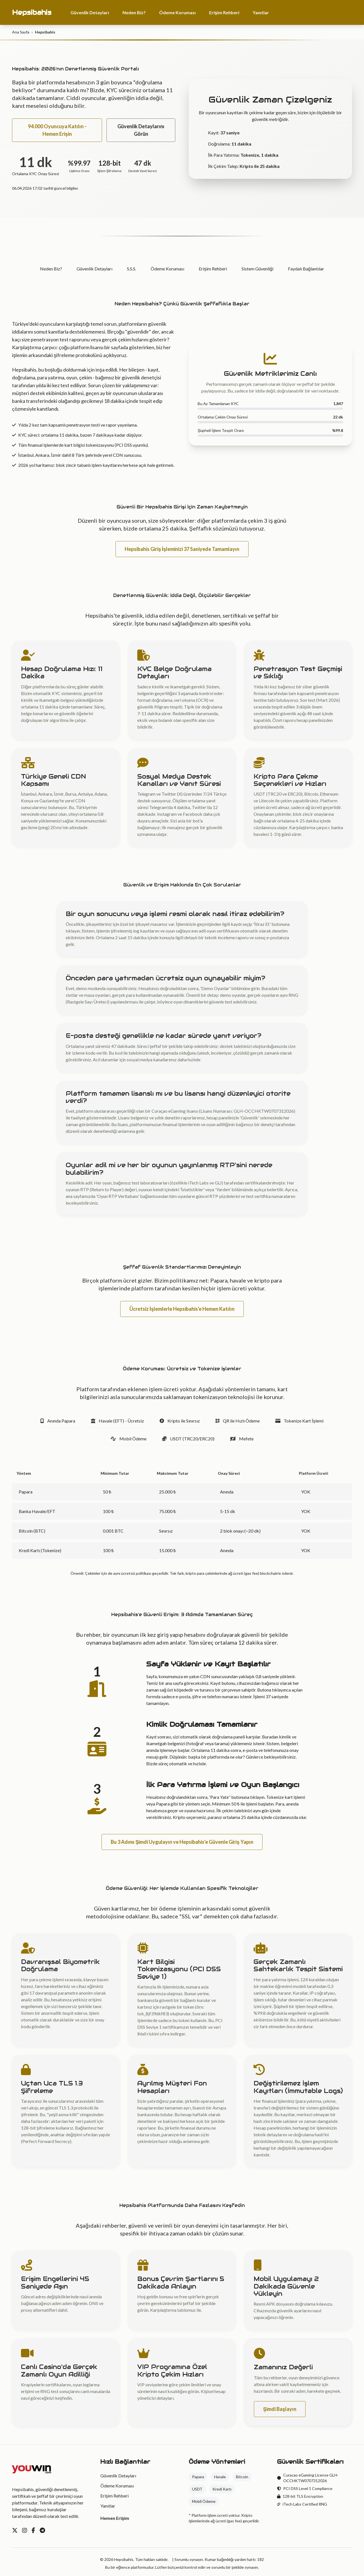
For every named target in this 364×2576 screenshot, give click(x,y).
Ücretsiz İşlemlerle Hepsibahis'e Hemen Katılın (182, 1309)
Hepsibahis (31, 12)
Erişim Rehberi (224, 12)
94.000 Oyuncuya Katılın (315, 12)
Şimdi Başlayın (279, 2409)
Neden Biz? (134, 12)
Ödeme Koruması (177, 12)
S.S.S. (131, 268)
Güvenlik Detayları (89, 12)
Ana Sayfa (20, 32)
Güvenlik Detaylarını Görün (140, 130)
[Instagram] (24, 2530)
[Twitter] (15, 2530)
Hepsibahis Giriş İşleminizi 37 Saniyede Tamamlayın (182, 549)
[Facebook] (33, 2530)
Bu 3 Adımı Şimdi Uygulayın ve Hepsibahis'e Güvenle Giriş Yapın (182, 1842)
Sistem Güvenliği (257, 268)
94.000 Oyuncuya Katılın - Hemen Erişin (57, 130)
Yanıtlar (261, 12)
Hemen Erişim (114, 2518)
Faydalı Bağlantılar (306, 268)
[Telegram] (42, 2530)
